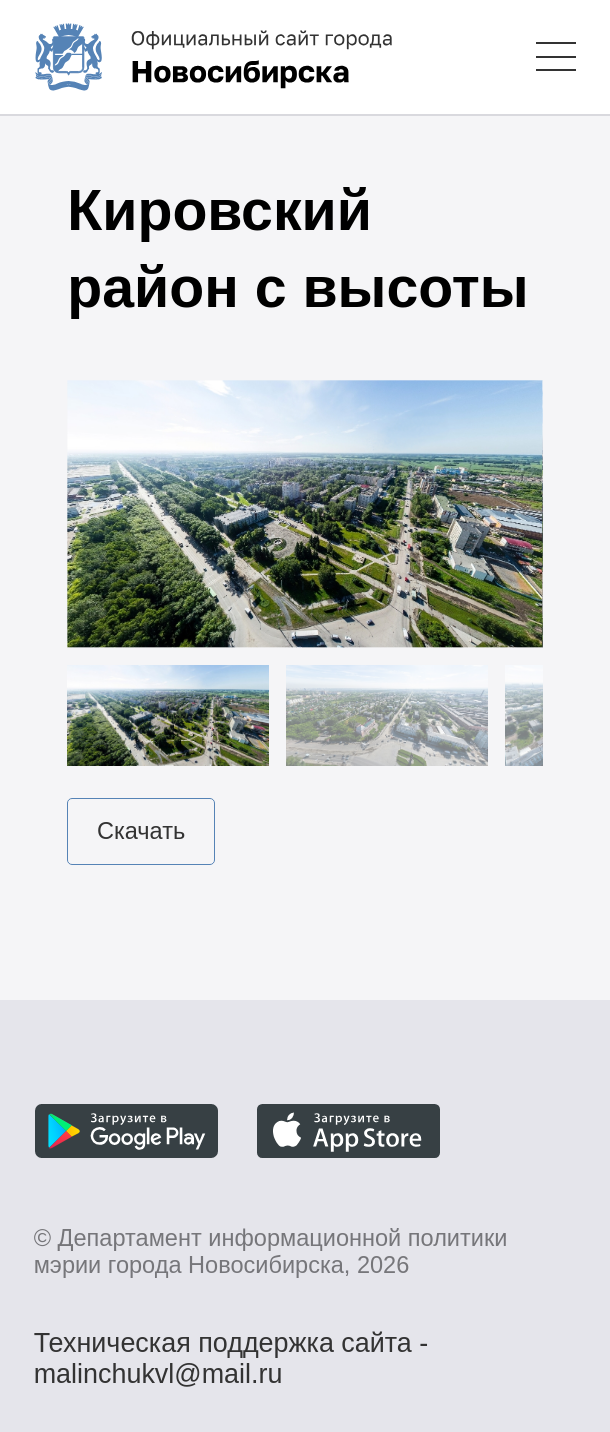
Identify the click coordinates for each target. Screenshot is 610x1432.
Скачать (141, 831)
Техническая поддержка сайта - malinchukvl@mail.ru (231, 1346)
